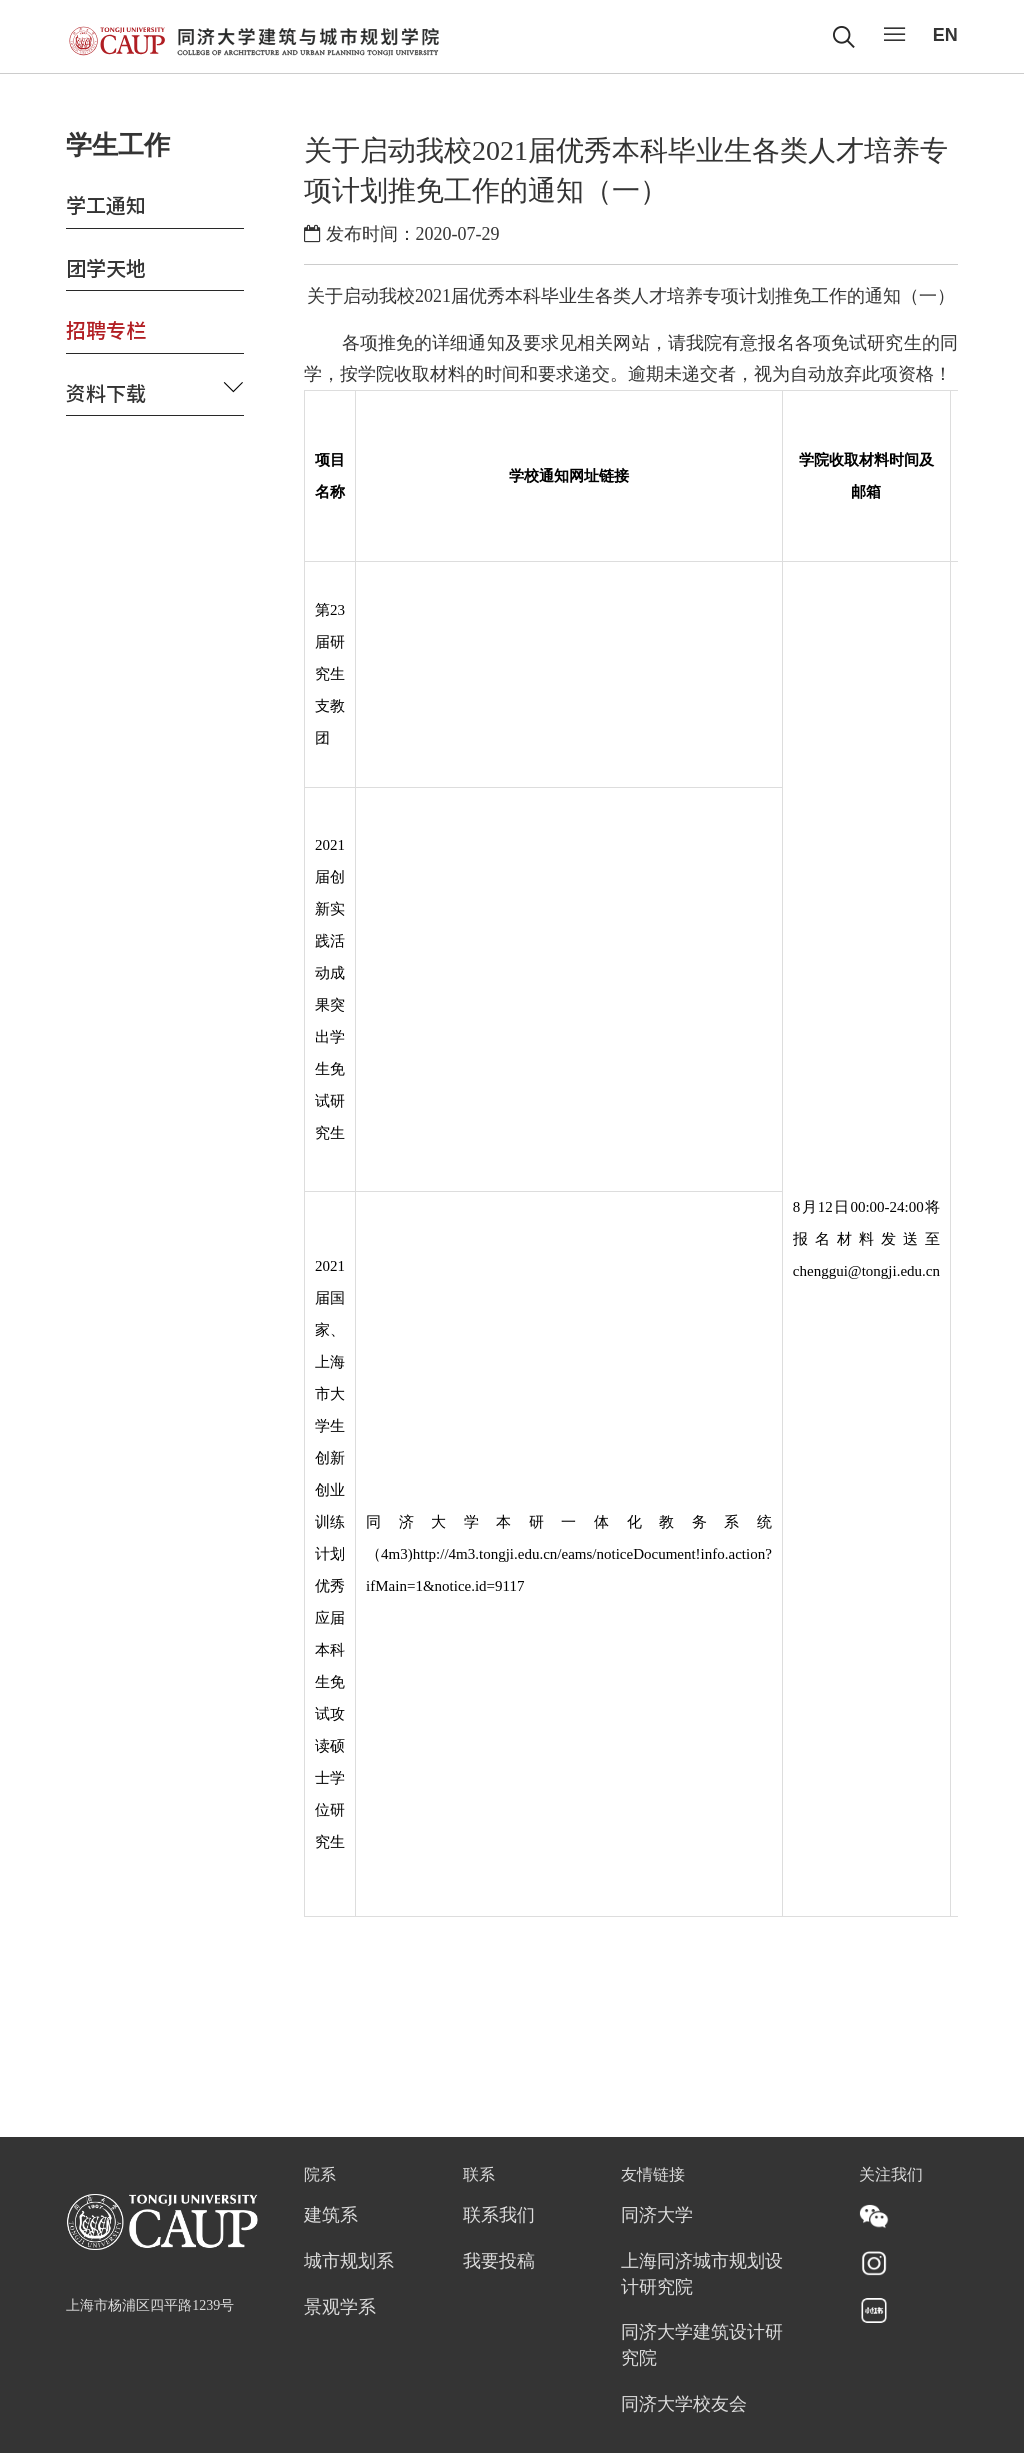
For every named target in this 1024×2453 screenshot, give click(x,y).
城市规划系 (349, 2262)
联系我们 (499, 2216)
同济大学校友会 (684, 2405)
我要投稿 (499, 2262)
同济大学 (657, 2216)
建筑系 (331, 2216)
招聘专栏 (106, 329)
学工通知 (106, 204)
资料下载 (106, 392)
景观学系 (340, 2308)
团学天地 (106, 267)
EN (945, 35)
